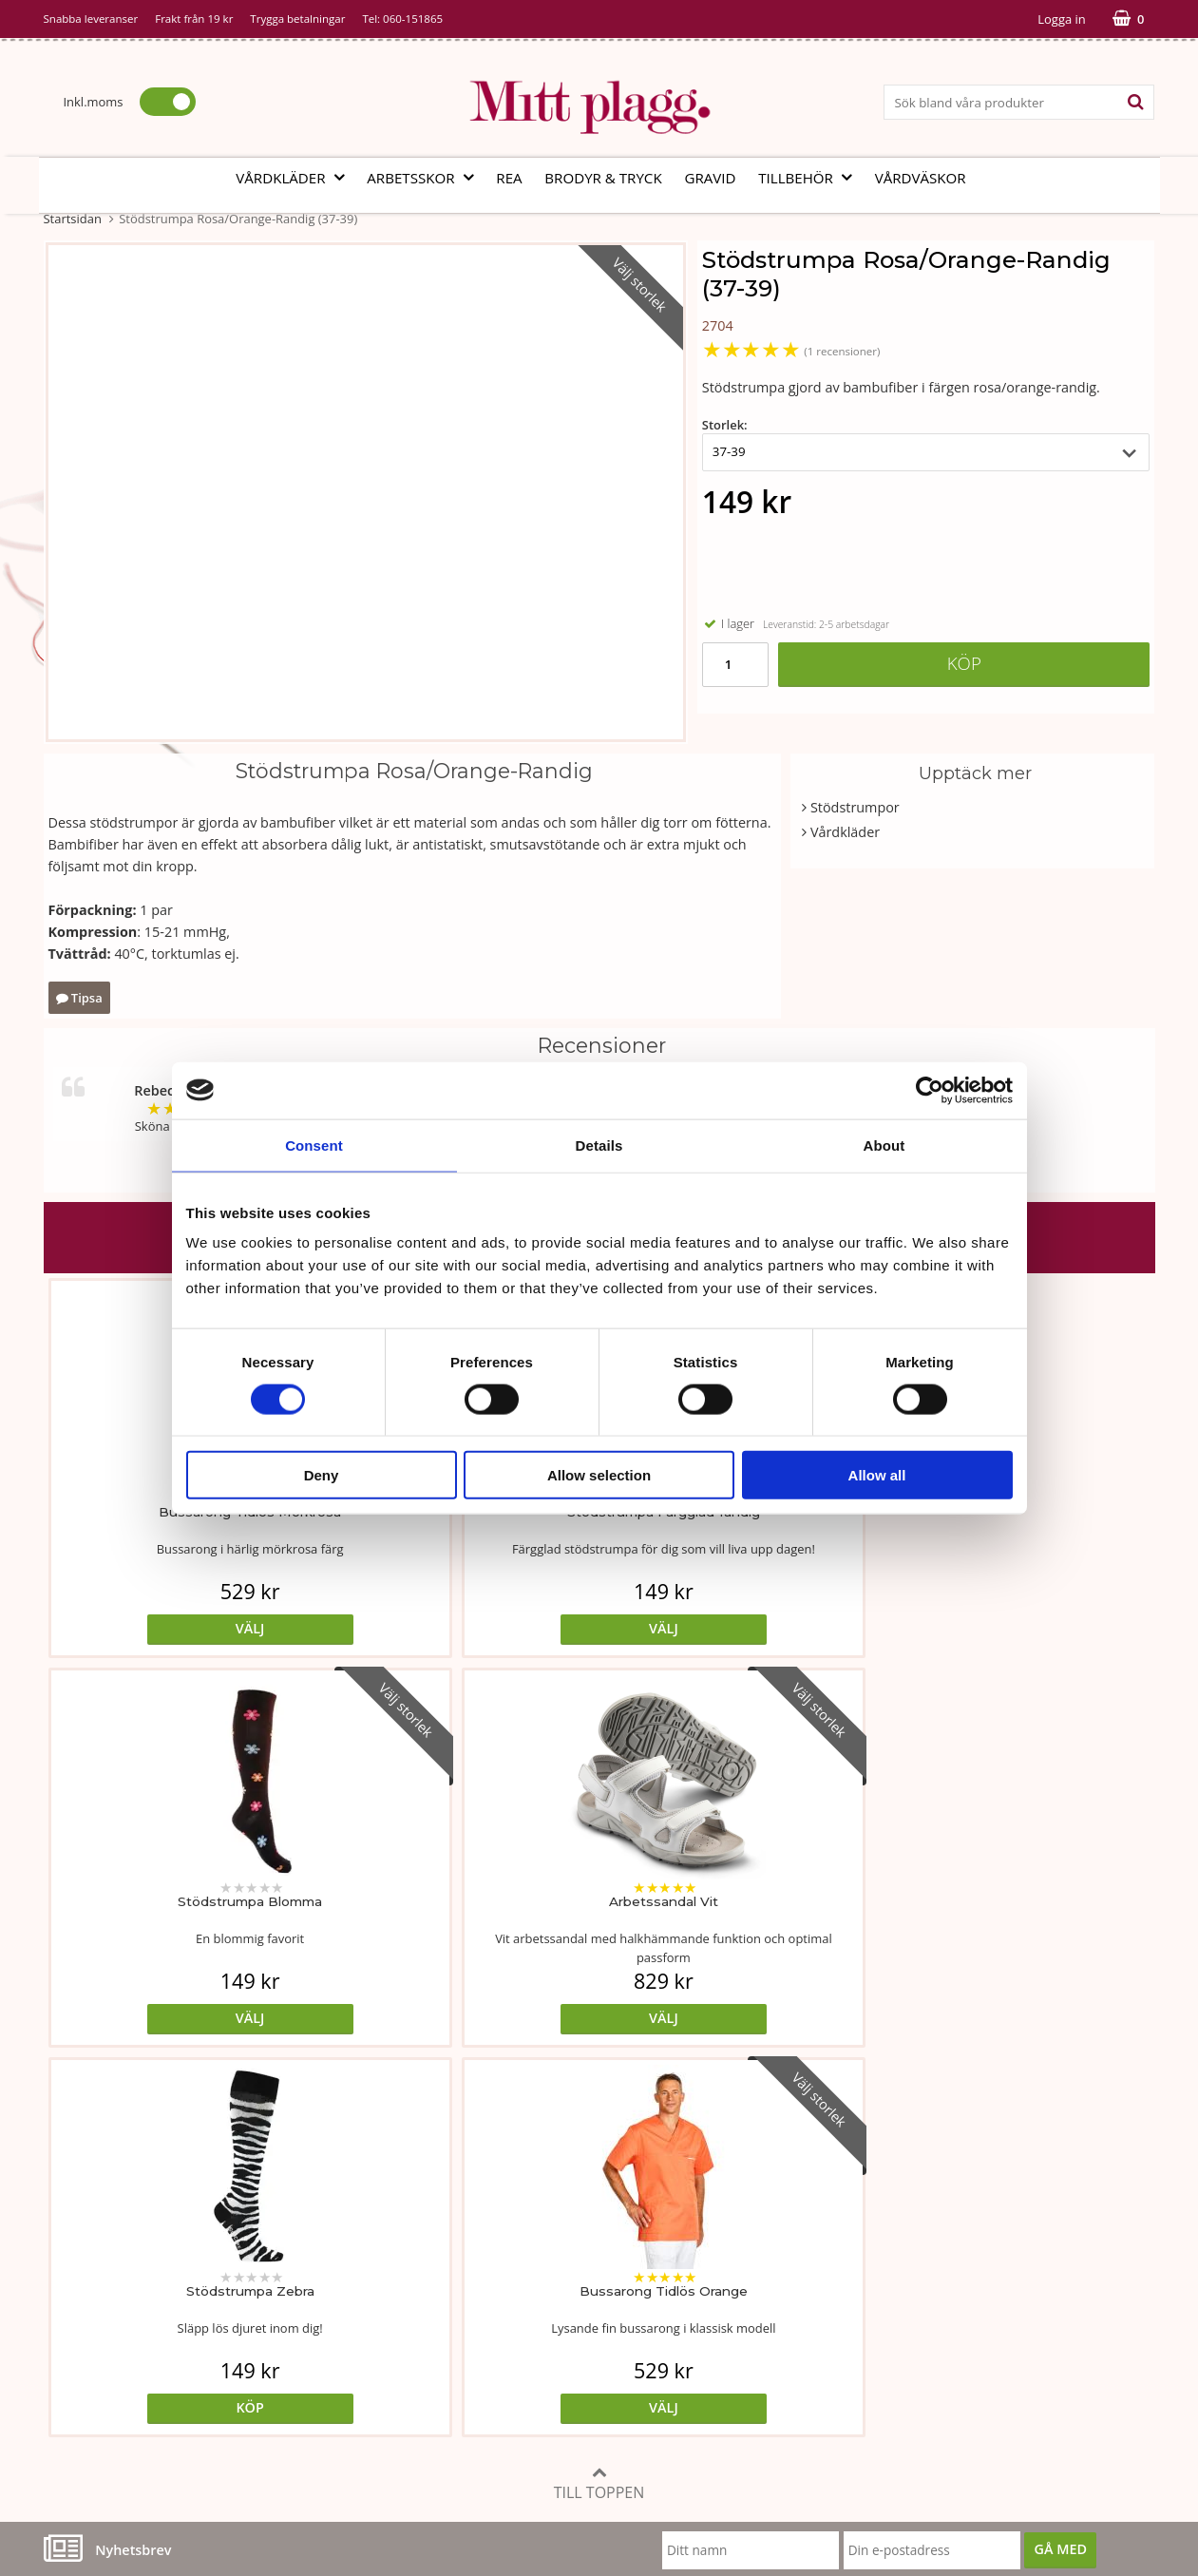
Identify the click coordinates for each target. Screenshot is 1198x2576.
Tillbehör (811, 177)
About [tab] (884, 1144)
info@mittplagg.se (134, 2436)
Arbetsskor (426, 177)
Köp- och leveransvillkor (866, 2235)
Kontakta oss (84, 2349)
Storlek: (725, 424)
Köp (964, 663)
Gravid (709, 177)
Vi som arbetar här (103, 2321)
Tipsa (79, 997)
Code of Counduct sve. (861, 2378)
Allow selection (599, 1475)
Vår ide (66, 2235)
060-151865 (413, 18)
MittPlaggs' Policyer (478, 2292)
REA (509, 177)
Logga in (1061, 19)
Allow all (877, 1475)
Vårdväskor (920, 177)
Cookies (815, 2264)
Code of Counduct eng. (863, 2349)
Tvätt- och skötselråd (483, 2264)
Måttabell (447, 2235)
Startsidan (73, 218)
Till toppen (599, 2093)
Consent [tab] (314, 1144)
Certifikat (446, 2321)
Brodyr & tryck (602, 177)
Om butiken (81, 2264)
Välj (182, 1628)
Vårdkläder (295, 177)
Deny (321, 1475)
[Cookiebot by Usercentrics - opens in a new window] (929, 1090)
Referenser (825, 2292)
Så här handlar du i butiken (876, 2321)
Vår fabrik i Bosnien (105, 2292)
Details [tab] (599, 1144)
